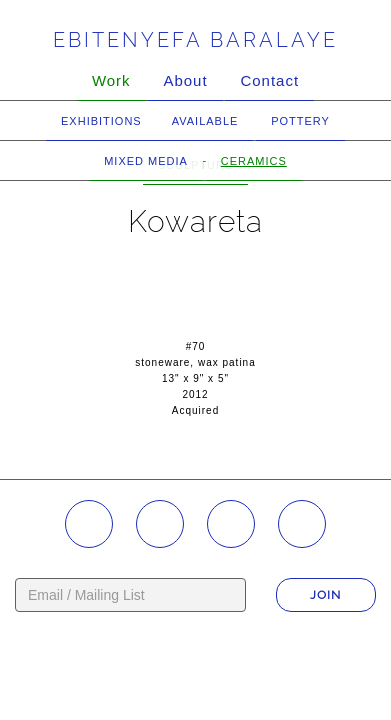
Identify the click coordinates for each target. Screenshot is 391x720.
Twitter (302, 524)
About (185, 80)
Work (111, 80)
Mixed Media (146, 161)
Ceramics (254, 161)
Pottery (300, 121)
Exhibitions (101, 121)
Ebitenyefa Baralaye (195, 40)
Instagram (89, 524)
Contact (269, 80)
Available (205, 121)
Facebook (160, 524)
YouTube (231, 524)
